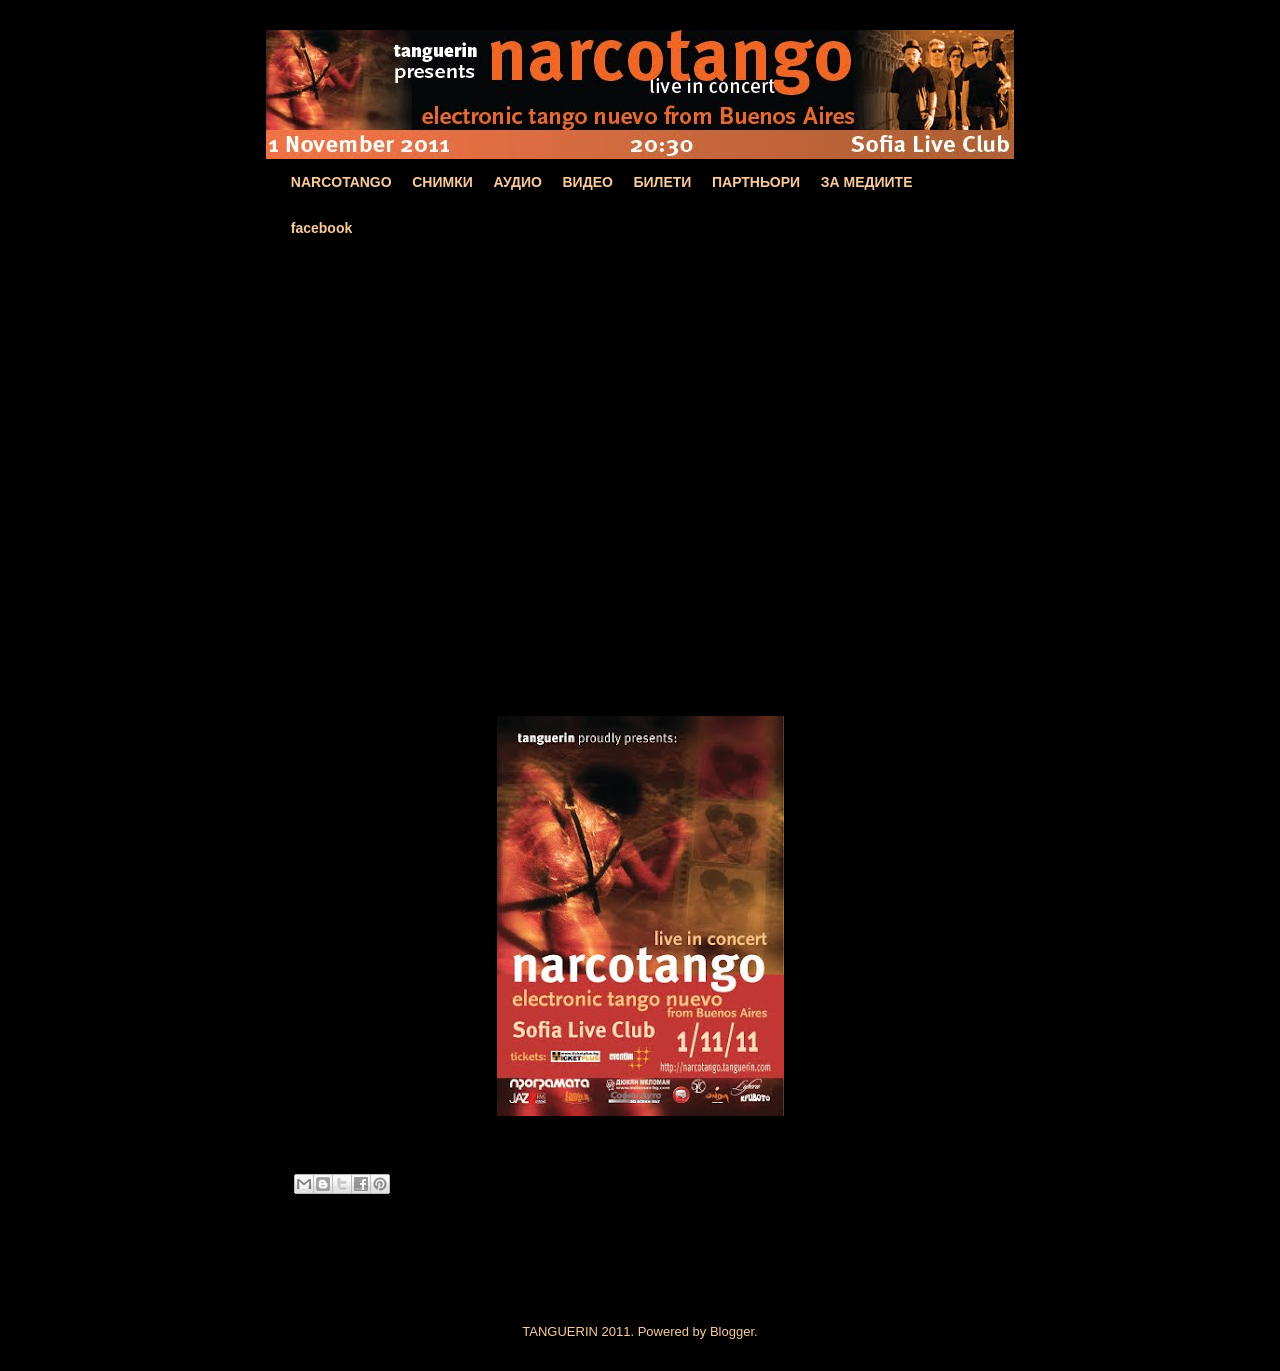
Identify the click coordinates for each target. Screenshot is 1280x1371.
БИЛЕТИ (662, 182)
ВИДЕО (588, 182)
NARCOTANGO (341, 182)
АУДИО (517, 182)
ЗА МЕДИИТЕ (867, 182)
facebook (321, 228)
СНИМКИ (442, 182)
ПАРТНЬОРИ (756, 182)
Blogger (732, 1331)
